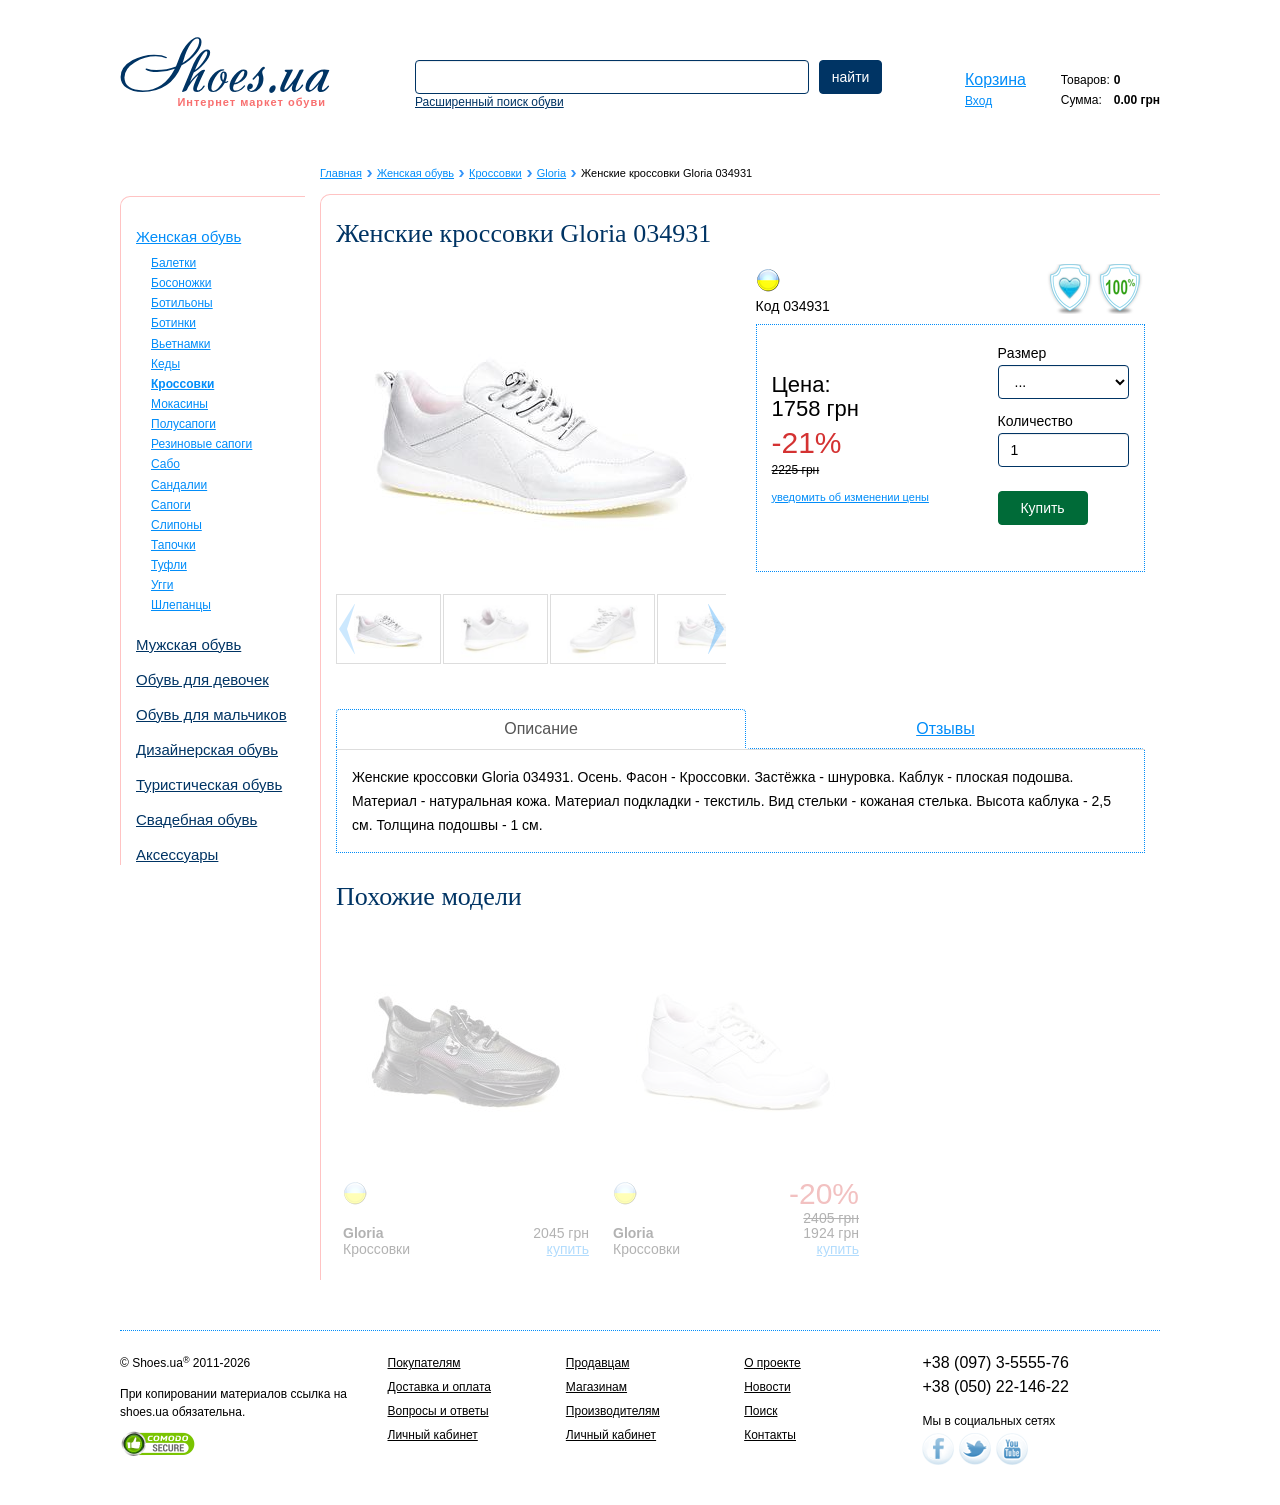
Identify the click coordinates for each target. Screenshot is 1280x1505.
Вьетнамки (181, 344)
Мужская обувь (188, 644)
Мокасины (179, 404)
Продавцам (598, 1363)
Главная (341, 173)
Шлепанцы (181, 605)
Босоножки (181, 283)
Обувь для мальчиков (211, 714)
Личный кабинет (433, 1435)
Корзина (995, 79)
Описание (541, 728)
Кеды (165, 364)
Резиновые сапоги (201, 444)
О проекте (772, 1363)
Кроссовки (495, 173)
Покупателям (424, 1363)
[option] (471, 1092)
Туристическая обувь (209, 784)
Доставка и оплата (440, 1387)
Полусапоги (183, 424)
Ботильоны (182, 303)
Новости (767, 1387)
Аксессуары (177, 854)
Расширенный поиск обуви (489, 102)
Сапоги (171, 505)
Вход (978, 101)
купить (568, 1249)
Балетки (173, 263)
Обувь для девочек (202, 679)
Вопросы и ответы (438, 1411)
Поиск (760, 1411)
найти (851, 77)
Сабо (165, 464)
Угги (162, 585)
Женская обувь (188, 236)
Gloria (551, 173)
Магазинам (596, 1387)
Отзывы (945, 728)
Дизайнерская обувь (207, 749)
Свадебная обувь (196, 819)
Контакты (770, 1435)
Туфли (169, 565)
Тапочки (173, 545)
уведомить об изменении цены (850, 497)
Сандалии (179, 485)
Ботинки (173, 323)
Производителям (613, 1411)
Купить (1042, 508)
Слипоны (176, 525)
